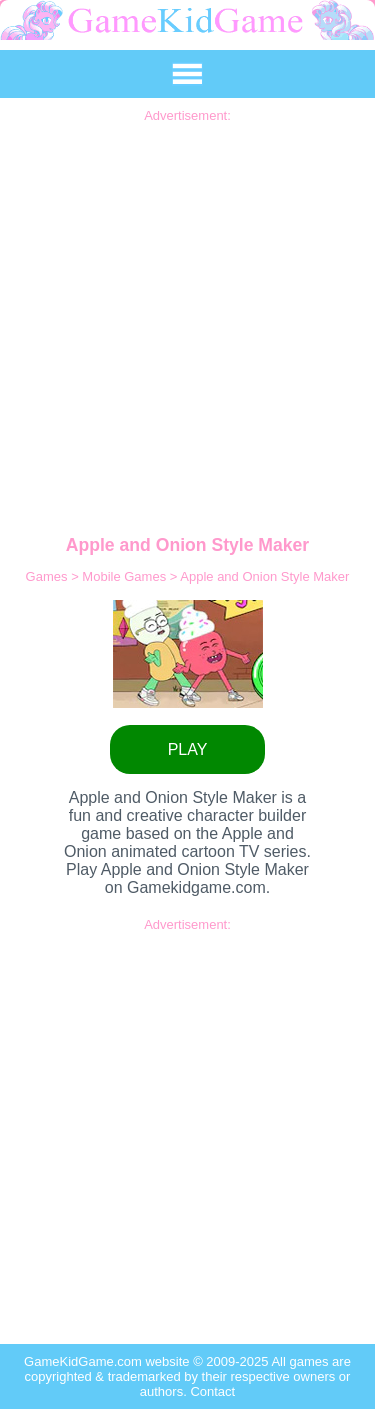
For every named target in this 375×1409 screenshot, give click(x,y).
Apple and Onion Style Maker (264, 576)
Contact (212, 1391)
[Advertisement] (187, 310)
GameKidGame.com (84, 1361)
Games (49, 576)
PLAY (188, 749)
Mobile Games (125, 576)
